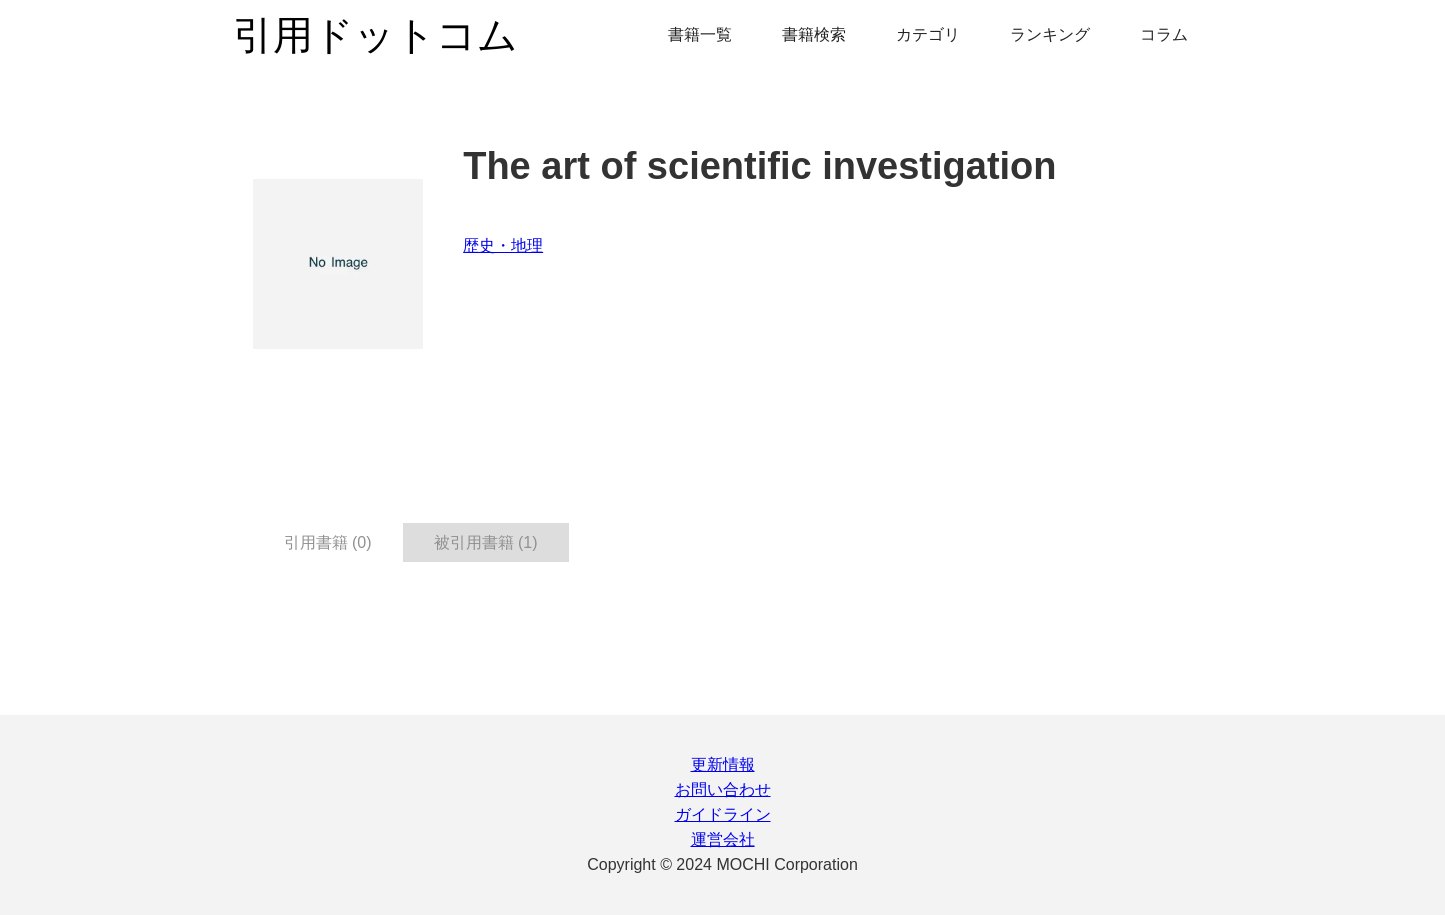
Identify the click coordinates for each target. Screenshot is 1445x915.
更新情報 (723, 764)
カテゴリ (928, 34)
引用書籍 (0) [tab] (328, 542)
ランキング (1050, 34)
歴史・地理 (503, 245)
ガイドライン (723, 814)
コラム (1164, 34)
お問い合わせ (723, 789)
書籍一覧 (700, 34)
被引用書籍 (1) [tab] (486, 542)
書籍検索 (814, 34)
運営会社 (723, 839)
